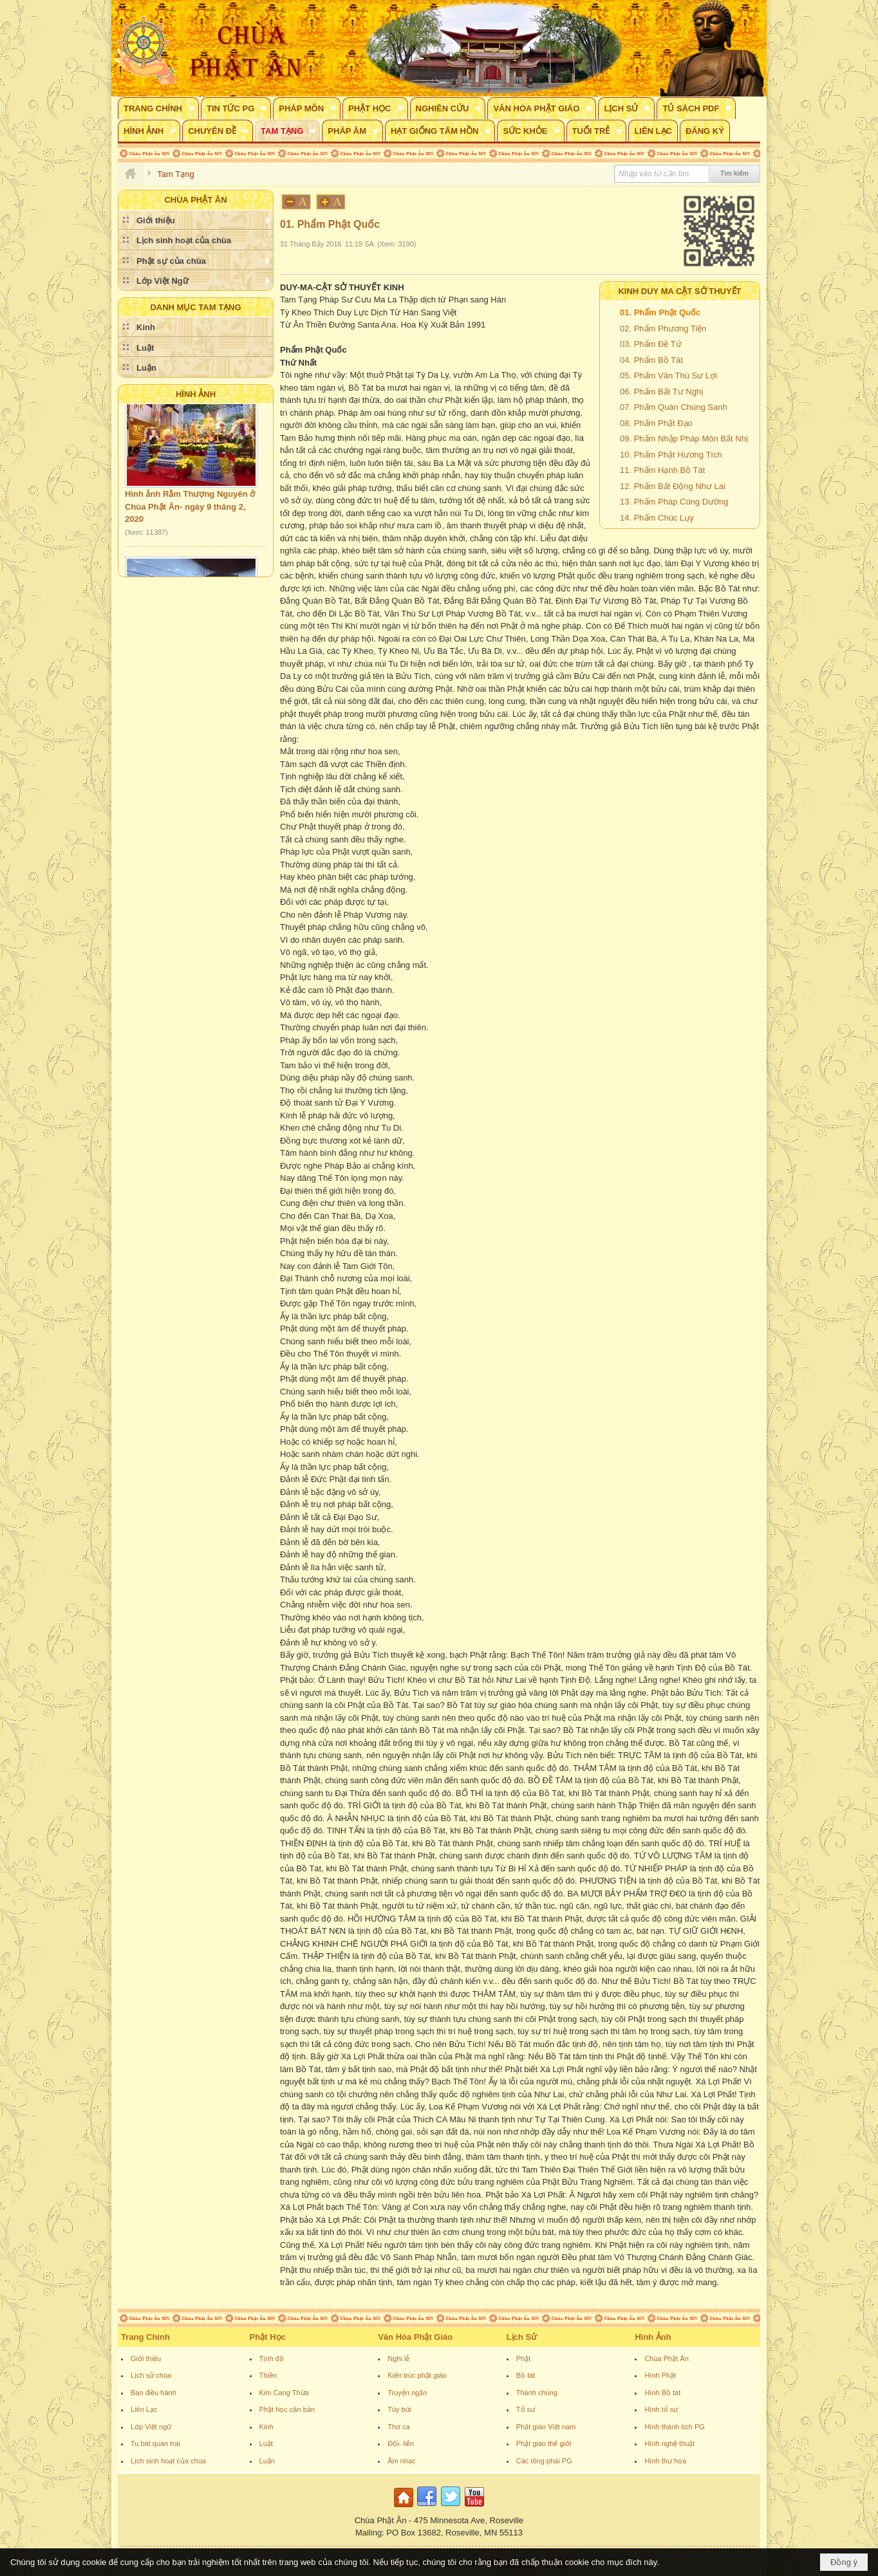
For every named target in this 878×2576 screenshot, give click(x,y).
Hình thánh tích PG (674, 2427)
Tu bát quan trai (155, 2443)
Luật (266, 2443)
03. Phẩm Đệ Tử (651, 344)
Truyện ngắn (407, 2392)
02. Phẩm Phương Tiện (663, 328)
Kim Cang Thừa (284, 2392)
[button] (158, 108)
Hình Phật (660, 2375)
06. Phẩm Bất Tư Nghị (661, 391)
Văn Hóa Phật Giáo (415, 2337)
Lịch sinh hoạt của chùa (168, 2461)
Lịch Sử (522, 2337)
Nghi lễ (398, 2358)
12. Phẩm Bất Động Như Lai (672, 486)
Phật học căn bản (287, 2409)
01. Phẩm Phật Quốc (660, 312)
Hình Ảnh (196, 394)
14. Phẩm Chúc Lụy (657, 518)
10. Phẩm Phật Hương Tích (671, 454)
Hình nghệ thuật (669, 2443)
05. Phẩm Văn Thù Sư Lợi (668, 375)
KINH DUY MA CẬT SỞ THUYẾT (679, 291)
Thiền (268, 2375)
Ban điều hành (153, 2392)
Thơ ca (399, 2427)
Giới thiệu (146, 2358)
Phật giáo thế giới (544, 2443)
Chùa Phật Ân (666, 2358)
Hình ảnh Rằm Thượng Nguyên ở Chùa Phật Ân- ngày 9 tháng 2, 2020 (190, 514)
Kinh (266, 2427)
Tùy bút (399, 2409)
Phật (523, 2358)
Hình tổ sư (661, 2409)
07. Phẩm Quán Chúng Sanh (673, 407)
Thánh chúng (536, 2392)
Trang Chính (145, 2337)
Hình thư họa (665, 2461)
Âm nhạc (401, 2461)
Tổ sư (525, 2409)
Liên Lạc (144, 2409)
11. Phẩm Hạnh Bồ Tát (662, 470)
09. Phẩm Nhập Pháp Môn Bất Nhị (684, 438)
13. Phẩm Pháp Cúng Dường (674, 501)
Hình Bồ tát (662, 2392)
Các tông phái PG (544, 2461)
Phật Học (268, 2337)
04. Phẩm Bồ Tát (651, 360)
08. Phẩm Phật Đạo (656, 423)
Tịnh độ (271, 2358)
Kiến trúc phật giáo (417, 2375)
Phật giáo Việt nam (546, 2427)
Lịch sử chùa (151, 2375)
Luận (267, 2461)
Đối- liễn (401, 2443)
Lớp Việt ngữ (151, 2427)
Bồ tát (526, 2375)
